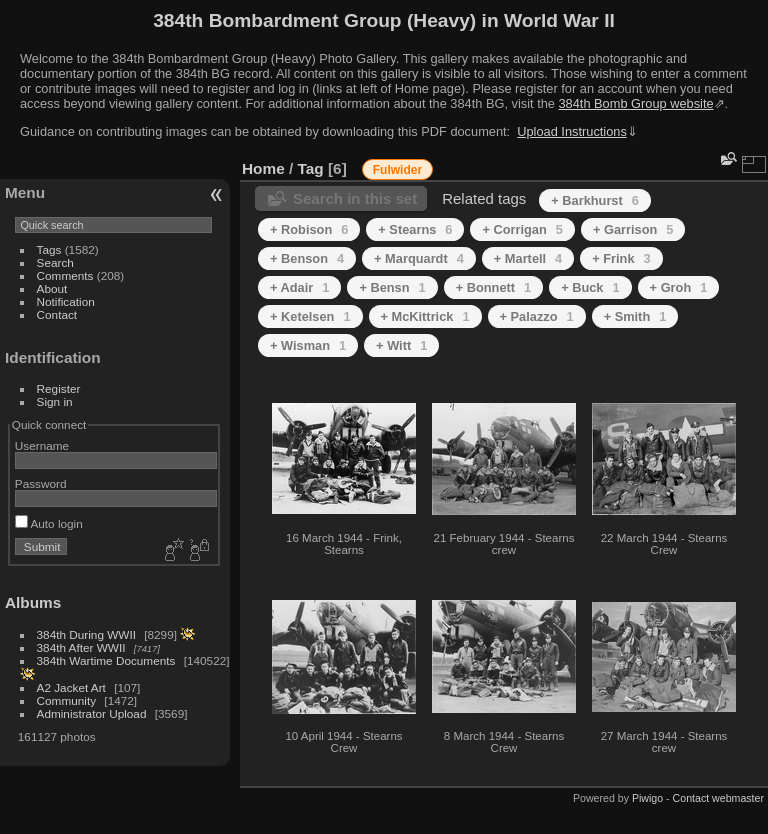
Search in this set (355, 198)
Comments (65, 275)
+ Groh (679, 287)
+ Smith (635, 316)
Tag (311, 168)
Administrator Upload (92, 713)
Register (59, 388)
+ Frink (621, 258)
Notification (66, 301)
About (52, 288)
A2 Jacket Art (71, 687)
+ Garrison (633, 229)
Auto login (49, 523)
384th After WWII (81, 647)
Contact (57, 314)
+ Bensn (392, 287)
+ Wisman (308, 345)
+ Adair (299, 287)
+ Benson (307, 258)
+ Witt (401, 345)
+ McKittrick (425, 316)
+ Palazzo (537, 316)
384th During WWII (86, 634)
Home (263, 168)
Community (67, 700)
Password (41, 483)
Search (55, 262)
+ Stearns (415, 229)
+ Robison (309, 229)
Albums (33, 602)
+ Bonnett (494, 287)
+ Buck (590, 287)
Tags (49, 249)
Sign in (55, 401)
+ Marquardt (419, 258)
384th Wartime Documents (106, 660)
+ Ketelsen (310, 316)
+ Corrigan (522, 229)
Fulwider (397, 170)
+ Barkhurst (595, 200)
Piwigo (647, 798)
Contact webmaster (718, 798)
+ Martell (528, 258)
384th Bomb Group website (636, 103)
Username (42, 445)
